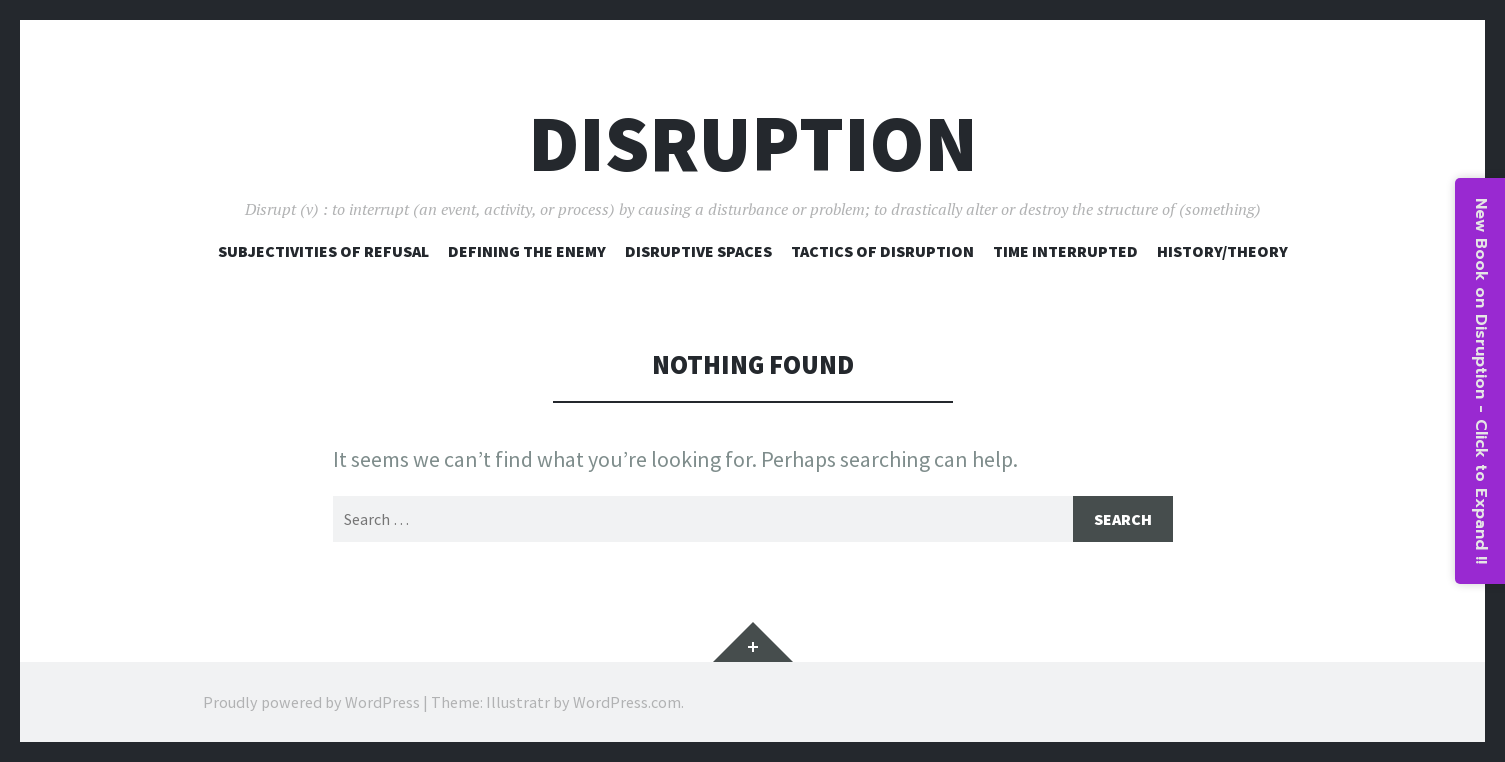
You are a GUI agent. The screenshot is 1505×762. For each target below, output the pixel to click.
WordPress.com (627, 702)
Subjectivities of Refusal (323, 251)
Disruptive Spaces (698, 251)
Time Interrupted (1065, 251)
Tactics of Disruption (882, 251)
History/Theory (1222, 251)
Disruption (753, 143)
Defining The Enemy (527, 251)
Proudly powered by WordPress (311, 702)
